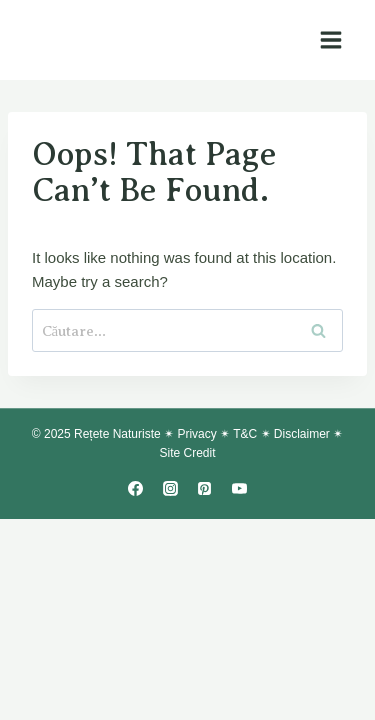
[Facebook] (136, 488)
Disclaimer (302, 434)
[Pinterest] (205, 488)
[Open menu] (330, 39)
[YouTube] (239, 488)
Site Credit (187, 453)
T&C (245, 434)
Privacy (196, 434)
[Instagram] (170, 488)
